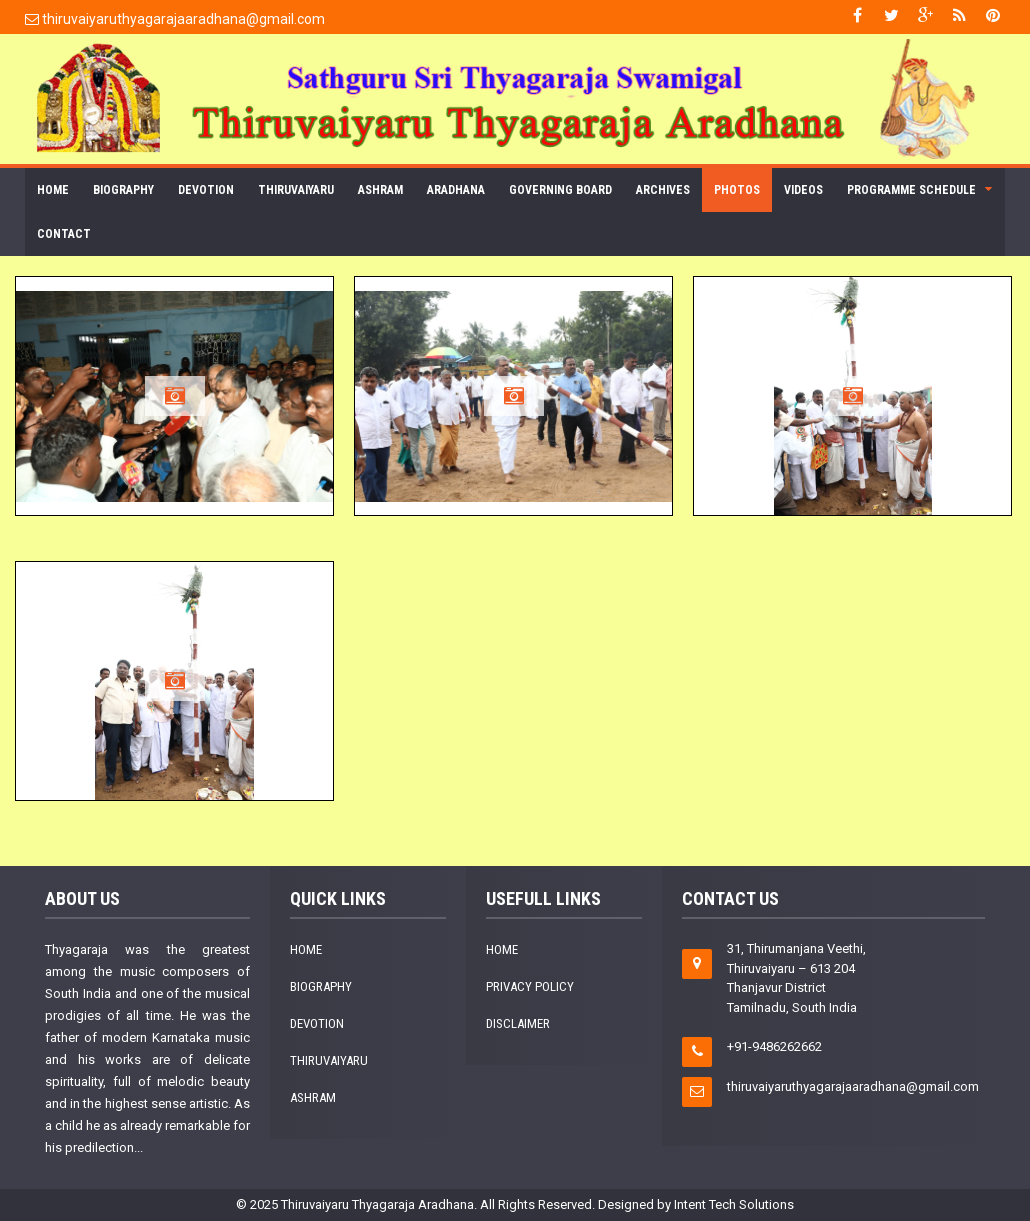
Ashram (380, 190)
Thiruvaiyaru (296, 190)
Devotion (206, 190)
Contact (64, 234)
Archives (663, 190)
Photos (737, 190)
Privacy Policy (530, 986)
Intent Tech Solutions (734, 1204)
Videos (803, 190)
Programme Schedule (911, 190)
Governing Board (560, 190)
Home (53, 190)
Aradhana (456, 190)
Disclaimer (518, 1023)
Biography (123, 190)
